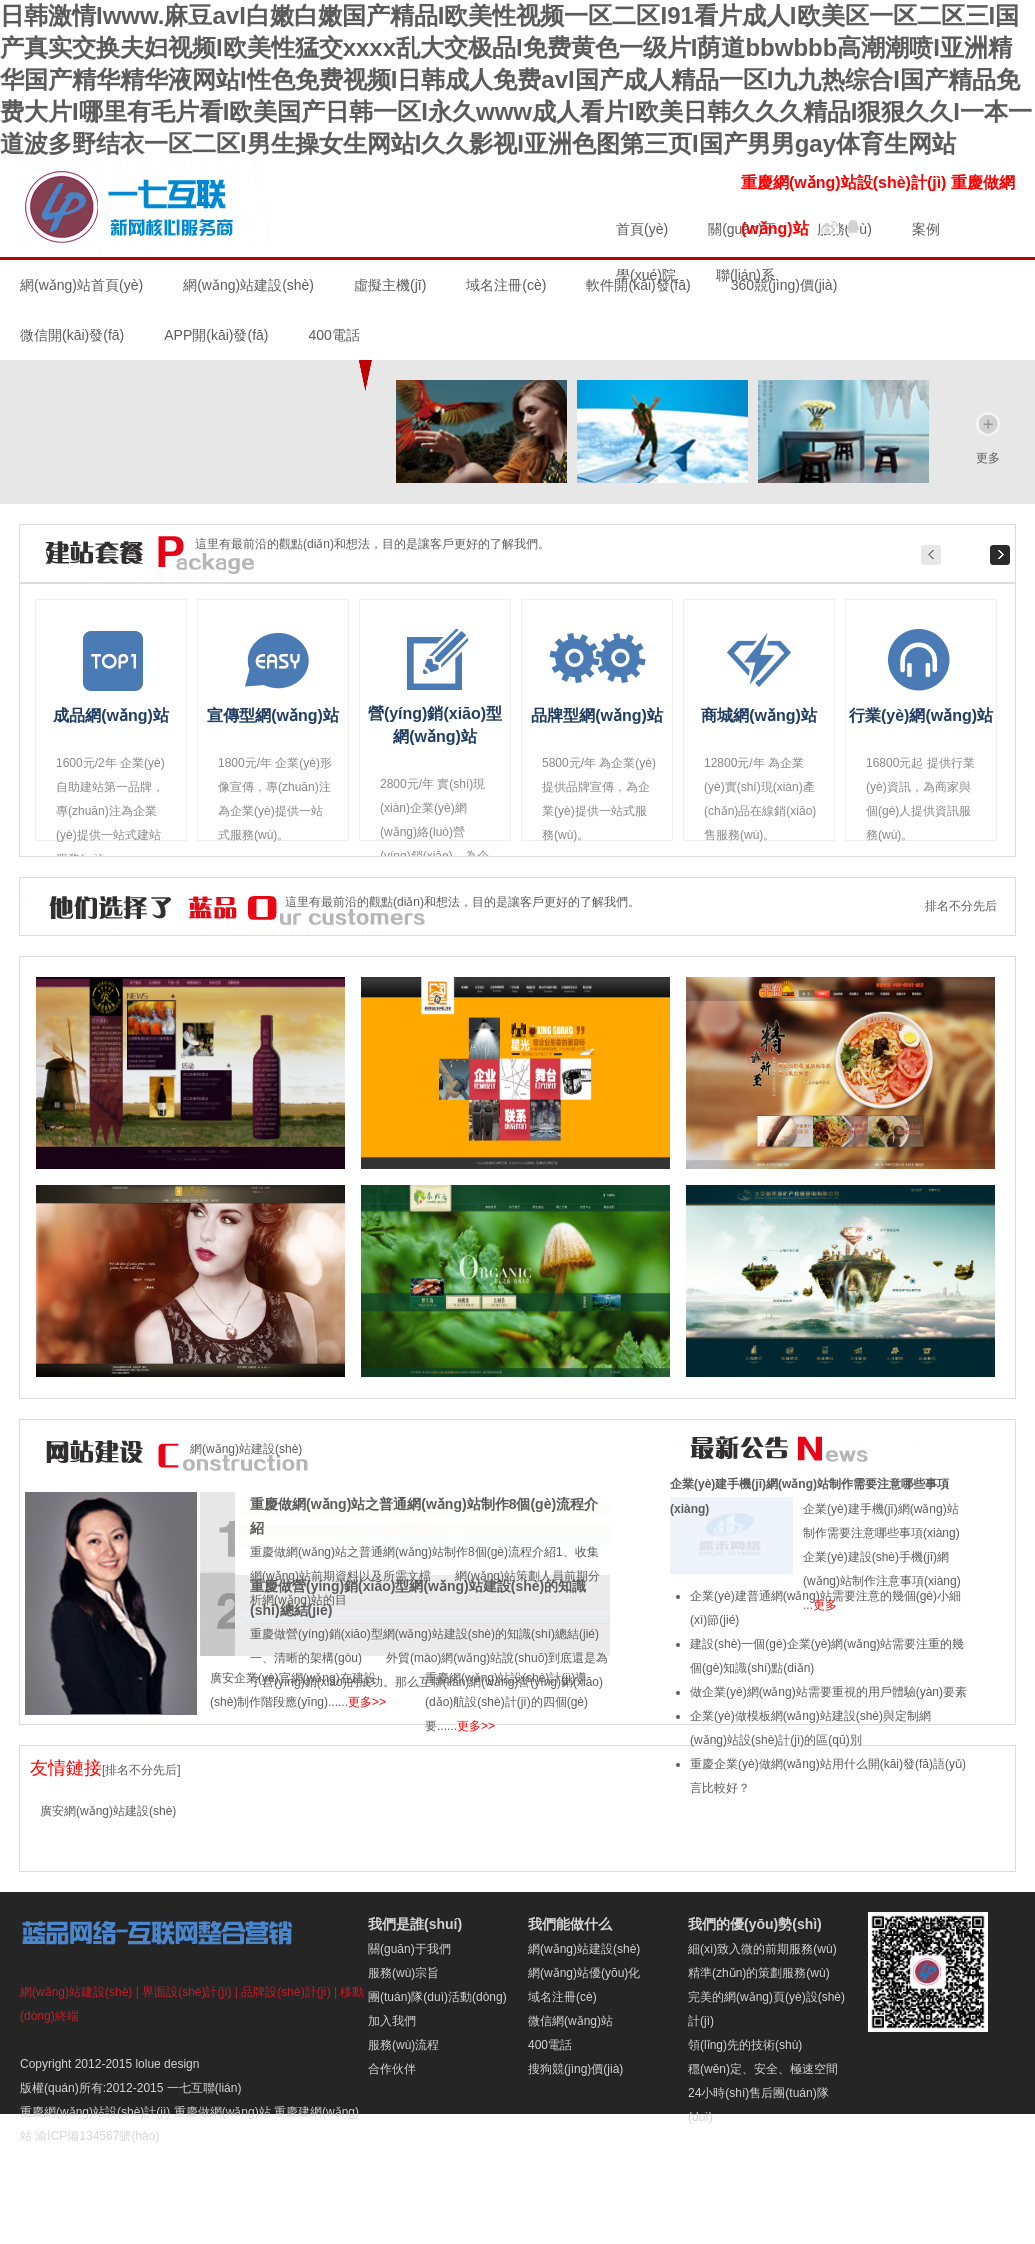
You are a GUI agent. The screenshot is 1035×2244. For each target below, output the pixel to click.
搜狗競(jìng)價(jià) (575, 2069)
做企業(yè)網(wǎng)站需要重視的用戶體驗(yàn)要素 (828, 1692)
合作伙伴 (392, 2069)
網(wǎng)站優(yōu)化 (584, 1973)
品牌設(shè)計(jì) (285, 1992)
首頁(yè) (642, 229)
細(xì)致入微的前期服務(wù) (762, 1949)
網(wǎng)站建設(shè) (248, 285)
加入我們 (392, 2021)
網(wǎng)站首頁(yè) (81, 285)
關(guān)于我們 (409, 1949)
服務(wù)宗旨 (403, 1973)
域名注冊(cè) (506, 285)
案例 (926, 229)
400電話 (550, 2045)
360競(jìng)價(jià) (784, 285)
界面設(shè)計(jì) (186, 1992)
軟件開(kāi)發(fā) (638, 285)
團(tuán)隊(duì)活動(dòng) (437, 1997)
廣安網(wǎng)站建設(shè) (108, 1811)
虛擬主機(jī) (390, 285)
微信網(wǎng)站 (570, 2021)
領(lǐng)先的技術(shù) (745, 2045)
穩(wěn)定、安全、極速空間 (763, 2069)
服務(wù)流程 (403, 2045)
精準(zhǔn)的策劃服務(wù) (759, 1973)
